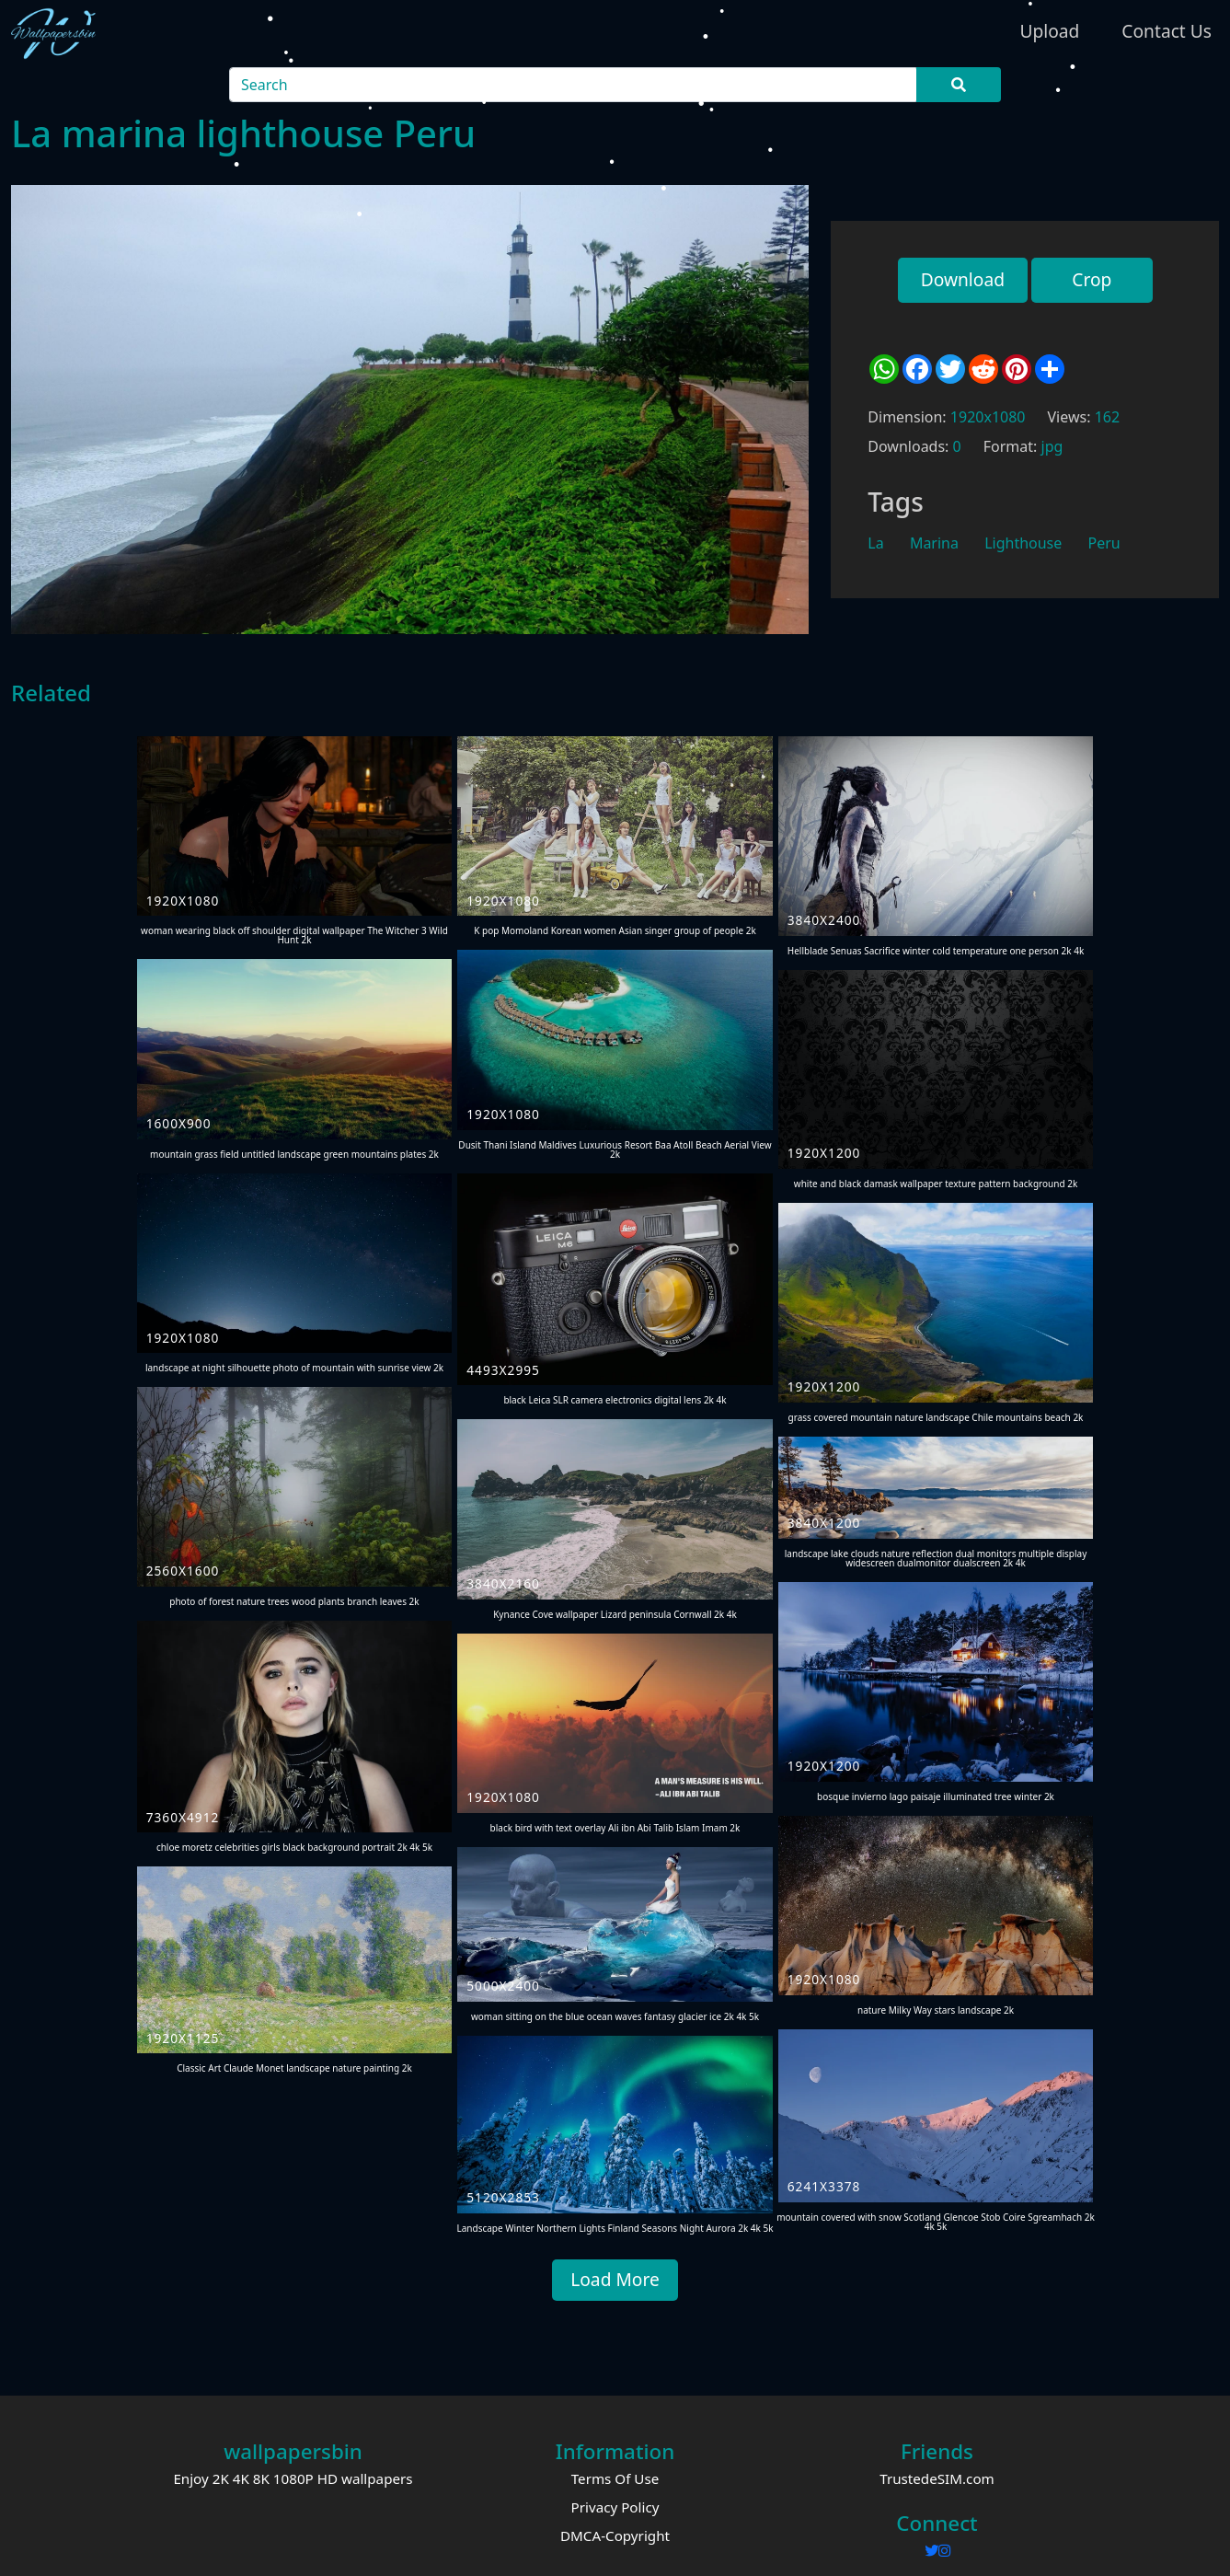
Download (963, 279)
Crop (1091, 279)
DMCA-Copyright (615, 2535)
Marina (934, 543)
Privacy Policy (615, 2507)
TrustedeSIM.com (936, 2478)
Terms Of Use (615, 2478)
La (875, 543)
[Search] (574, 84)
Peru (1103, 543)
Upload (1049, 30)
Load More (615, 2279)
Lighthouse (1023, 543)
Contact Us (1166, 30)
